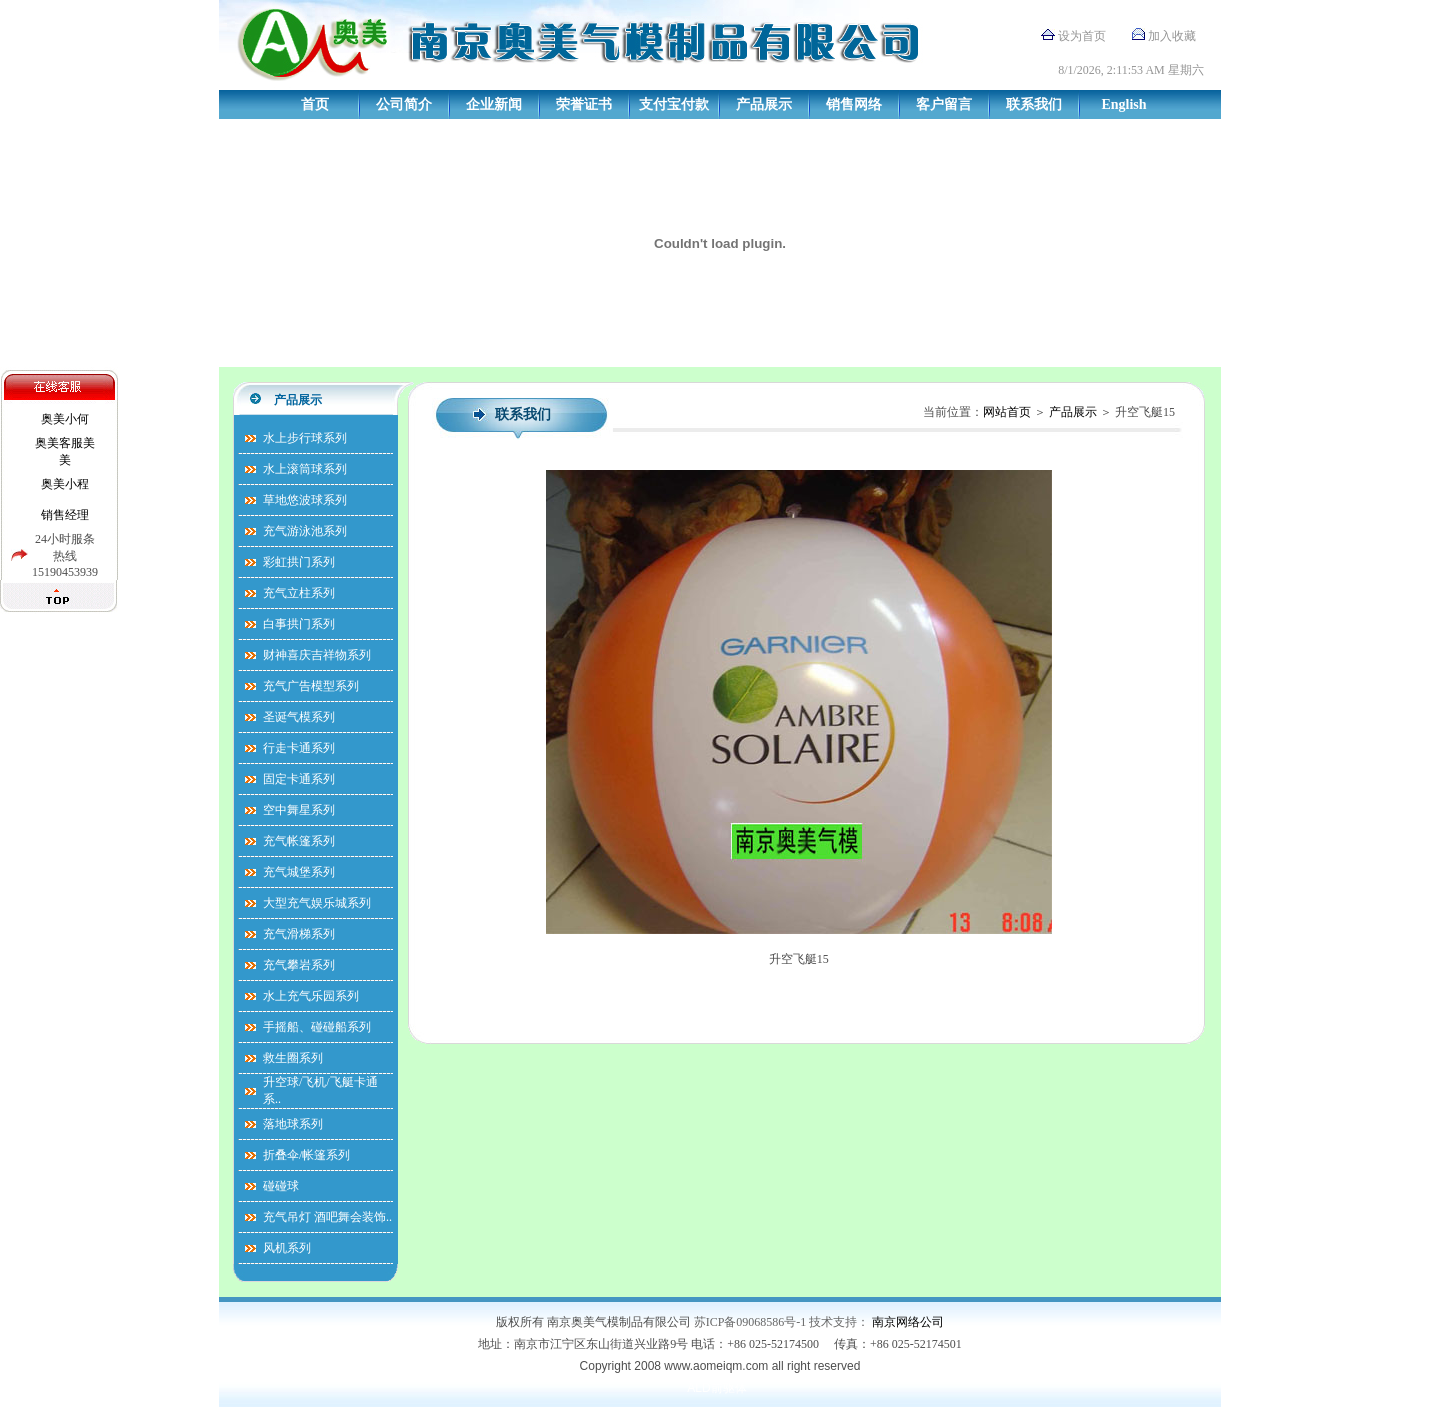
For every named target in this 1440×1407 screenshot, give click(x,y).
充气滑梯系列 (299, 934)
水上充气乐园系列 (311, 996)
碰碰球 (281, 1186)
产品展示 (764, 104)
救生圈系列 (293, 1058)
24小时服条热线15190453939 (65, 555)
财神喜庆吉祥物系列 (317, 655)
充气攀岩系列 (299, 965)
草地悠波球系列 (305, 500)
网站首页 (1007, 412)
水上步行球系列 (305, 438)
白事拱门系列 (299, 624)
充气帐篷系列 (299, 841)
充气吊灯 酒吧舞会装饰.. (327, 1217)
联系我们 (1034, 104)
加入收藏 (1172, 36)
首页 (315, 104)
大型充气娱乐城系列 (317, 903)
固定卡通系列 (299, 779)
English (1123, 104)
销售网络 (854, 104)
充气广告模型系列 (311, 686)
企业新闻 (494, 104)
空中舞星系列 (299, 810)
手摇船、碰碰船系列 (317, 1027)
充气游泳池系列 (305, 531)
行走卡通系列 (299, 748)
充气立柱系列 (299, 593)
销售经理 (65, 515)
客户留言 (944, 104)
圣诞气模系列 (299, 717)
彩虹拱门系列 (299, 562)
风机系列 (287, 1248)
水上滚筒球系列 (305, 469)
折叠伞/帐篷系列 (306, 1155)
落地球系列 (293, 1124)
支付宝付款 (674, 104)
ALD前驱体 (716, 1388)
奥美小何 (65, 419)
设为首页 (1082, 36)
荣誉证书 (584, 104)
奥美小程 (65, 484)
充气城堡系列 (299, 872)
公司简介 (404, 104)
